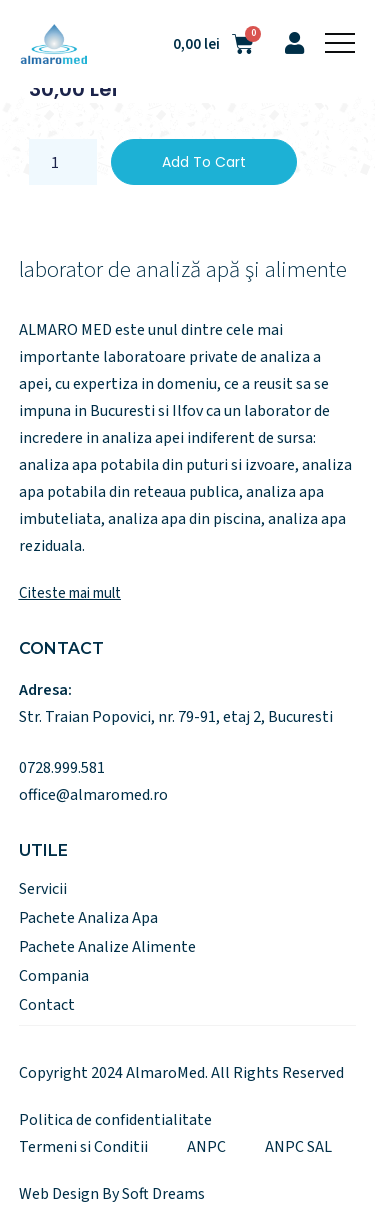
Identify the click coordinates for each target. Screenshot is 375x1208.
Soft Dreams (163, 1194)
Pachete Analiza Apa (88, 918)
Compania (54, 976)
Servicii (43, 889)
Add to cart (204, 162)
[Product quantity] (63, 162)
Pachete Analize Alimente (107, 947)
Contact (47, 1005)
